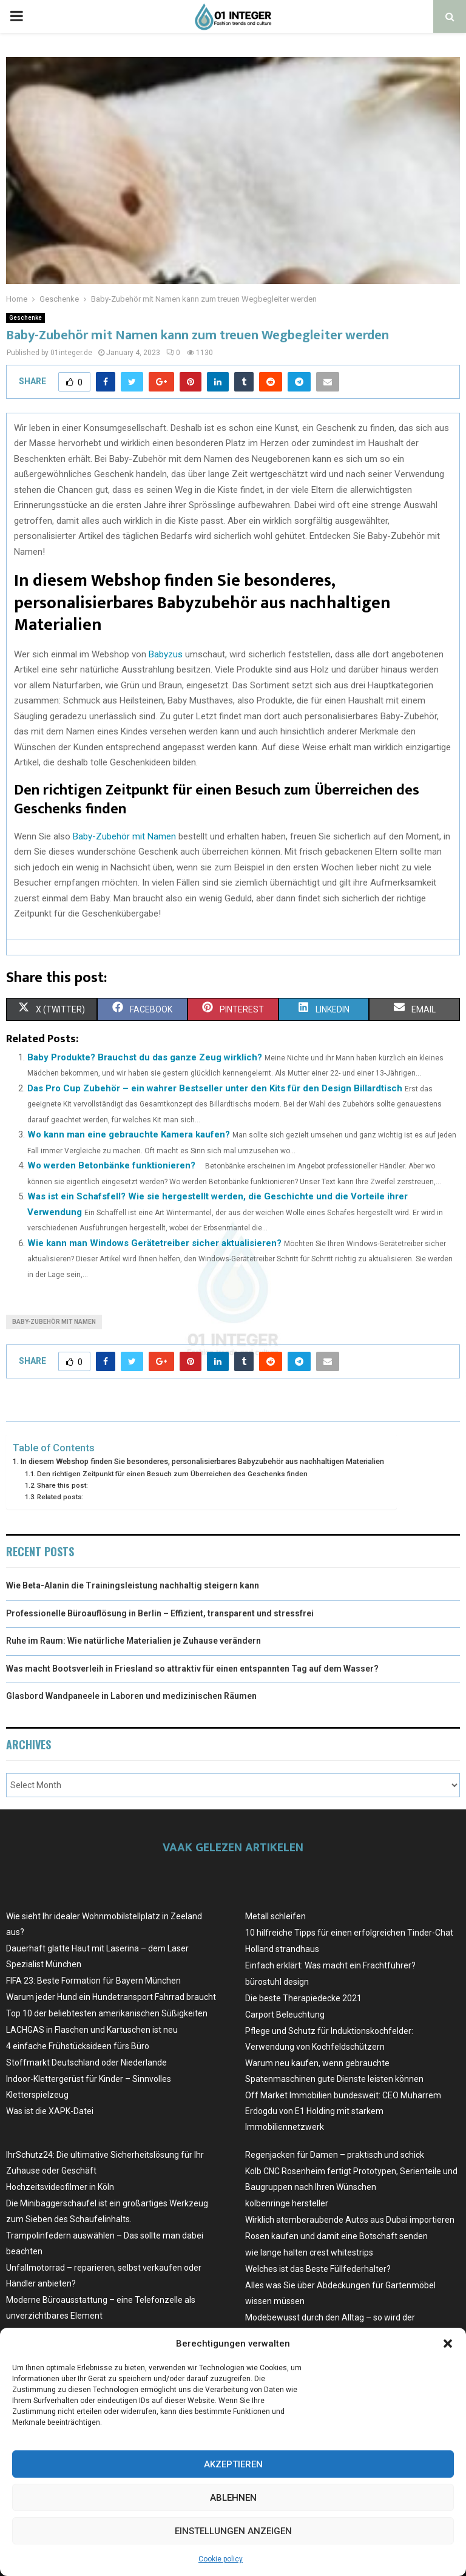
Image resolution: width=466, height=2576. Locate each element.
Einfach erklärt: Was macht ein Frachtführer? (330, 1965)
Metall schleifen (275, 1916)
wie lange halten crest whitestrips (309, 2252)
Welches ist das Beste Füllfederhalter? (318, 2269)
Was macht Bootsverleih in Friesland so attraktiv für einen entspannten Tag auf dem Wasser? (192, 1668)
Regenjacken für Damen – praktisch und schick (334, 2155)
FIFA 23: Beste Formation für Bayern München (93, 1980)
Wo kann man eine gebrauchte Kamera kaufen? (128, 1134)
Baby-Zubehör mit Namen (124, 836)
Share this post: (62, 1485)
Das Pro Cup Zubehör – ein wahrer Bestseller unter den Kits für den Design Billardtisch (214, 1088)
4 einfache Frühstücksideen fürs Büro (77, 2046)
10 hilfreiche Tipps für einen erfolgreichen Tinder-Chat (349, 1932)
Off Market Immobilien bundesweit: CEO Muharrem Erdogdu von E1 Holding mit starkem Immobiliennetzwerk (343, 2111)
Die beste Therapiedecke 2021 (303, 1998)
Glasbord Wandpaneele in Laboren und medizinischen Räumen (131, 1696)
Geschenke (25, 317)
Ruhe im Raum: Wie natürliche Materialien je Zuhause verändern (133, 1641)
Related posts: (60, 1497)
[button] (448, 2343)
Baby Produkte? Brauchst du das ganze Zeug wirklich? (144, 1057)
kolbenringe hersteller (286, 2203)
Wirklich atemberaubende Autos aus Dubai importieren (349, 2220)
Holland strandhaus (282, 1949)
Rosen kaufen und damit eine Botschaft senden (336, 2236)
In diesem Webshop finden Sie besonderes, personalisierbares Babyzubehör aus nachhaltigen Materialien (202, 1461)
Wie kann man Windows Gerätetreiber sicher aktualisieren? (154, 1243)
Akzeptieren (233, 2464)
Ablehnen (233, 2497)
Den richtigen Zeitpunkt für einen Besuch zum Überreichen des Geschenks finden (172, 1473)
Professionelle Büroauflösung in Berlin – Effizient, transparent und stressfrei (160, 1613)
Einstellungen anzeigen (233, 2531)
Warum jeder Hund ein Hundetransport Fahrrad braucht (111, 1997)
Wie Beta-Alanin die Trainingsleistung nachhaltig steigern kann (132, 1585)
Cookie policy (220, 2559)
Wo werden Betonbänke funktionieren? (111, 1165)
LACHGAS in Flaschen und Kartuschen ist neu (92, 2030)
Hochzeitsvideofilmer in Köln (60, 2187)
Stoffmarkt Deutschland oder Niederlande (86, 2062)
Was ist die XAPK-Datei (49, 2111)
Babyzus (166, 654)
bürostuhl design (277, 1982)
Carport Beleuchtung (285, 2014)
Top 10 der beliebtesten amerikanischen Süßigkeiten (107, 2013)
